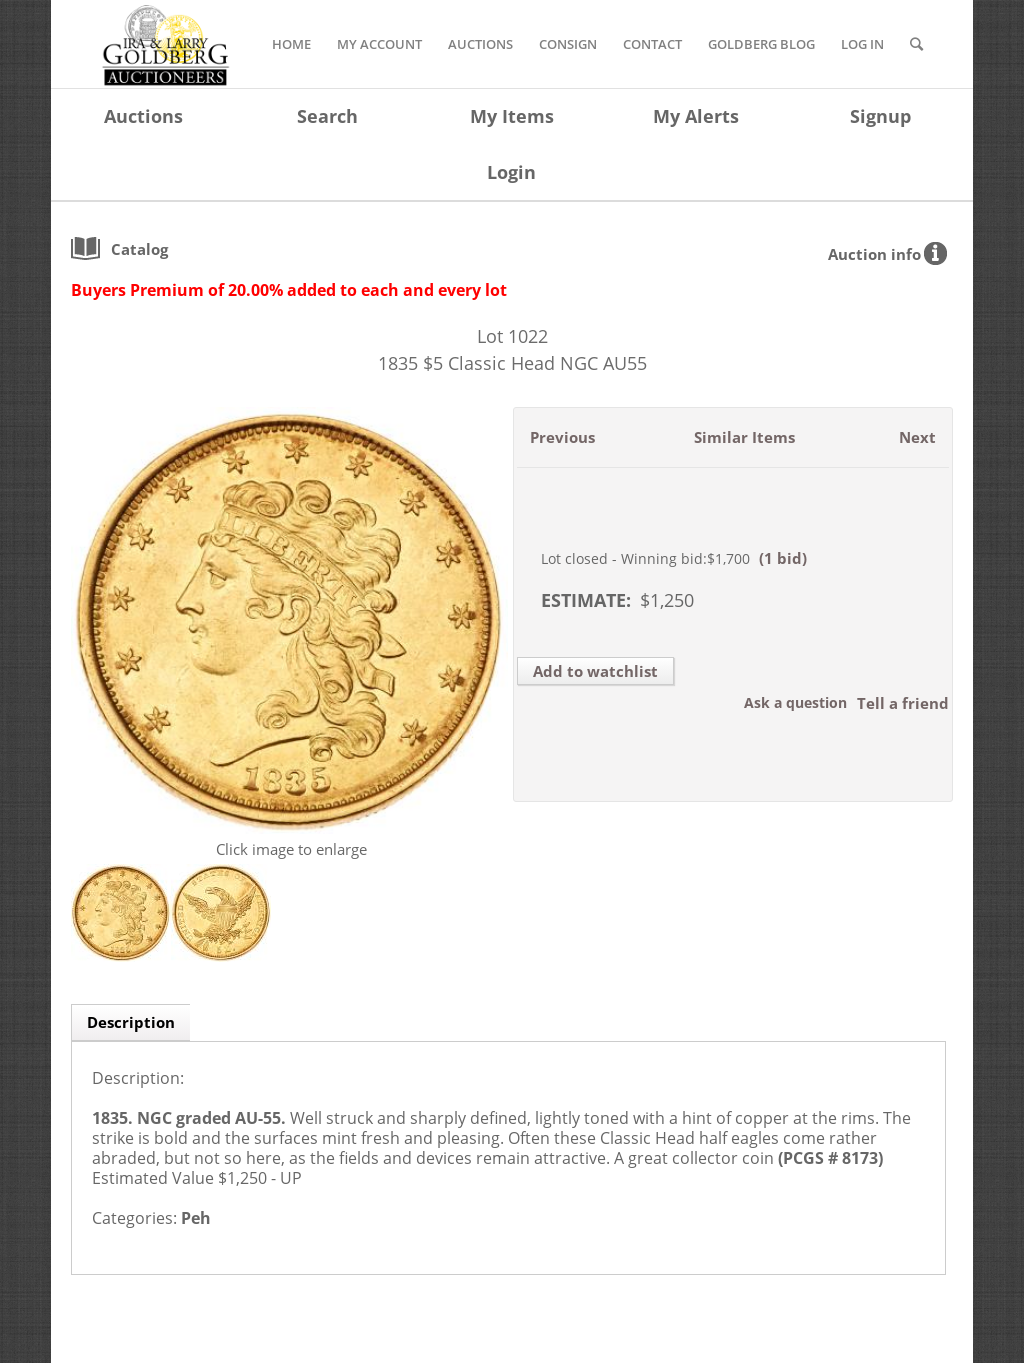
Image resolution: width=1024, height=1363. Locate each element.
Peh (196, 1218)
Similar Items (744, 437)
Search (327, 116)
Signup (880, 116)
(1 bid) (783, 558)
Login (511, 172)
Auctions (143, 116)
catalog (139, 249)
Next (917, 437)
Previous (562, 437)
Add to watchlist (595, 671)
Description (131, 1022)
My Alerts (696, 116)
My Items (512, 116)
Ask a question (795, 702)
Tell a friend (903, 703)
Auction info (874, 254)
